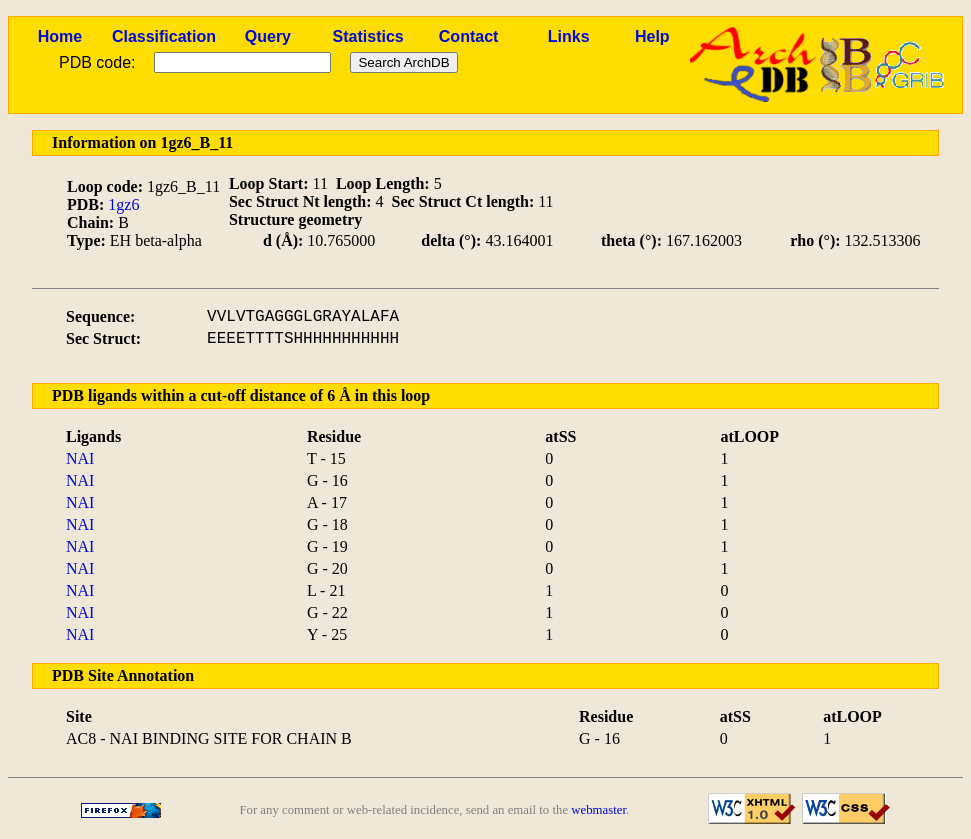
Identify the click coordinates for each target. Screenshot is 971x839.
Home (60, 36)
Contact (469, 36)
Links (569, 36)
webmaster (598, 810)
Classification (164, 36)
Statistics (368, 36)
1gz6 (123, 204)
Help (652, 36)
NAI (80, 458)
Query (268, 36)
